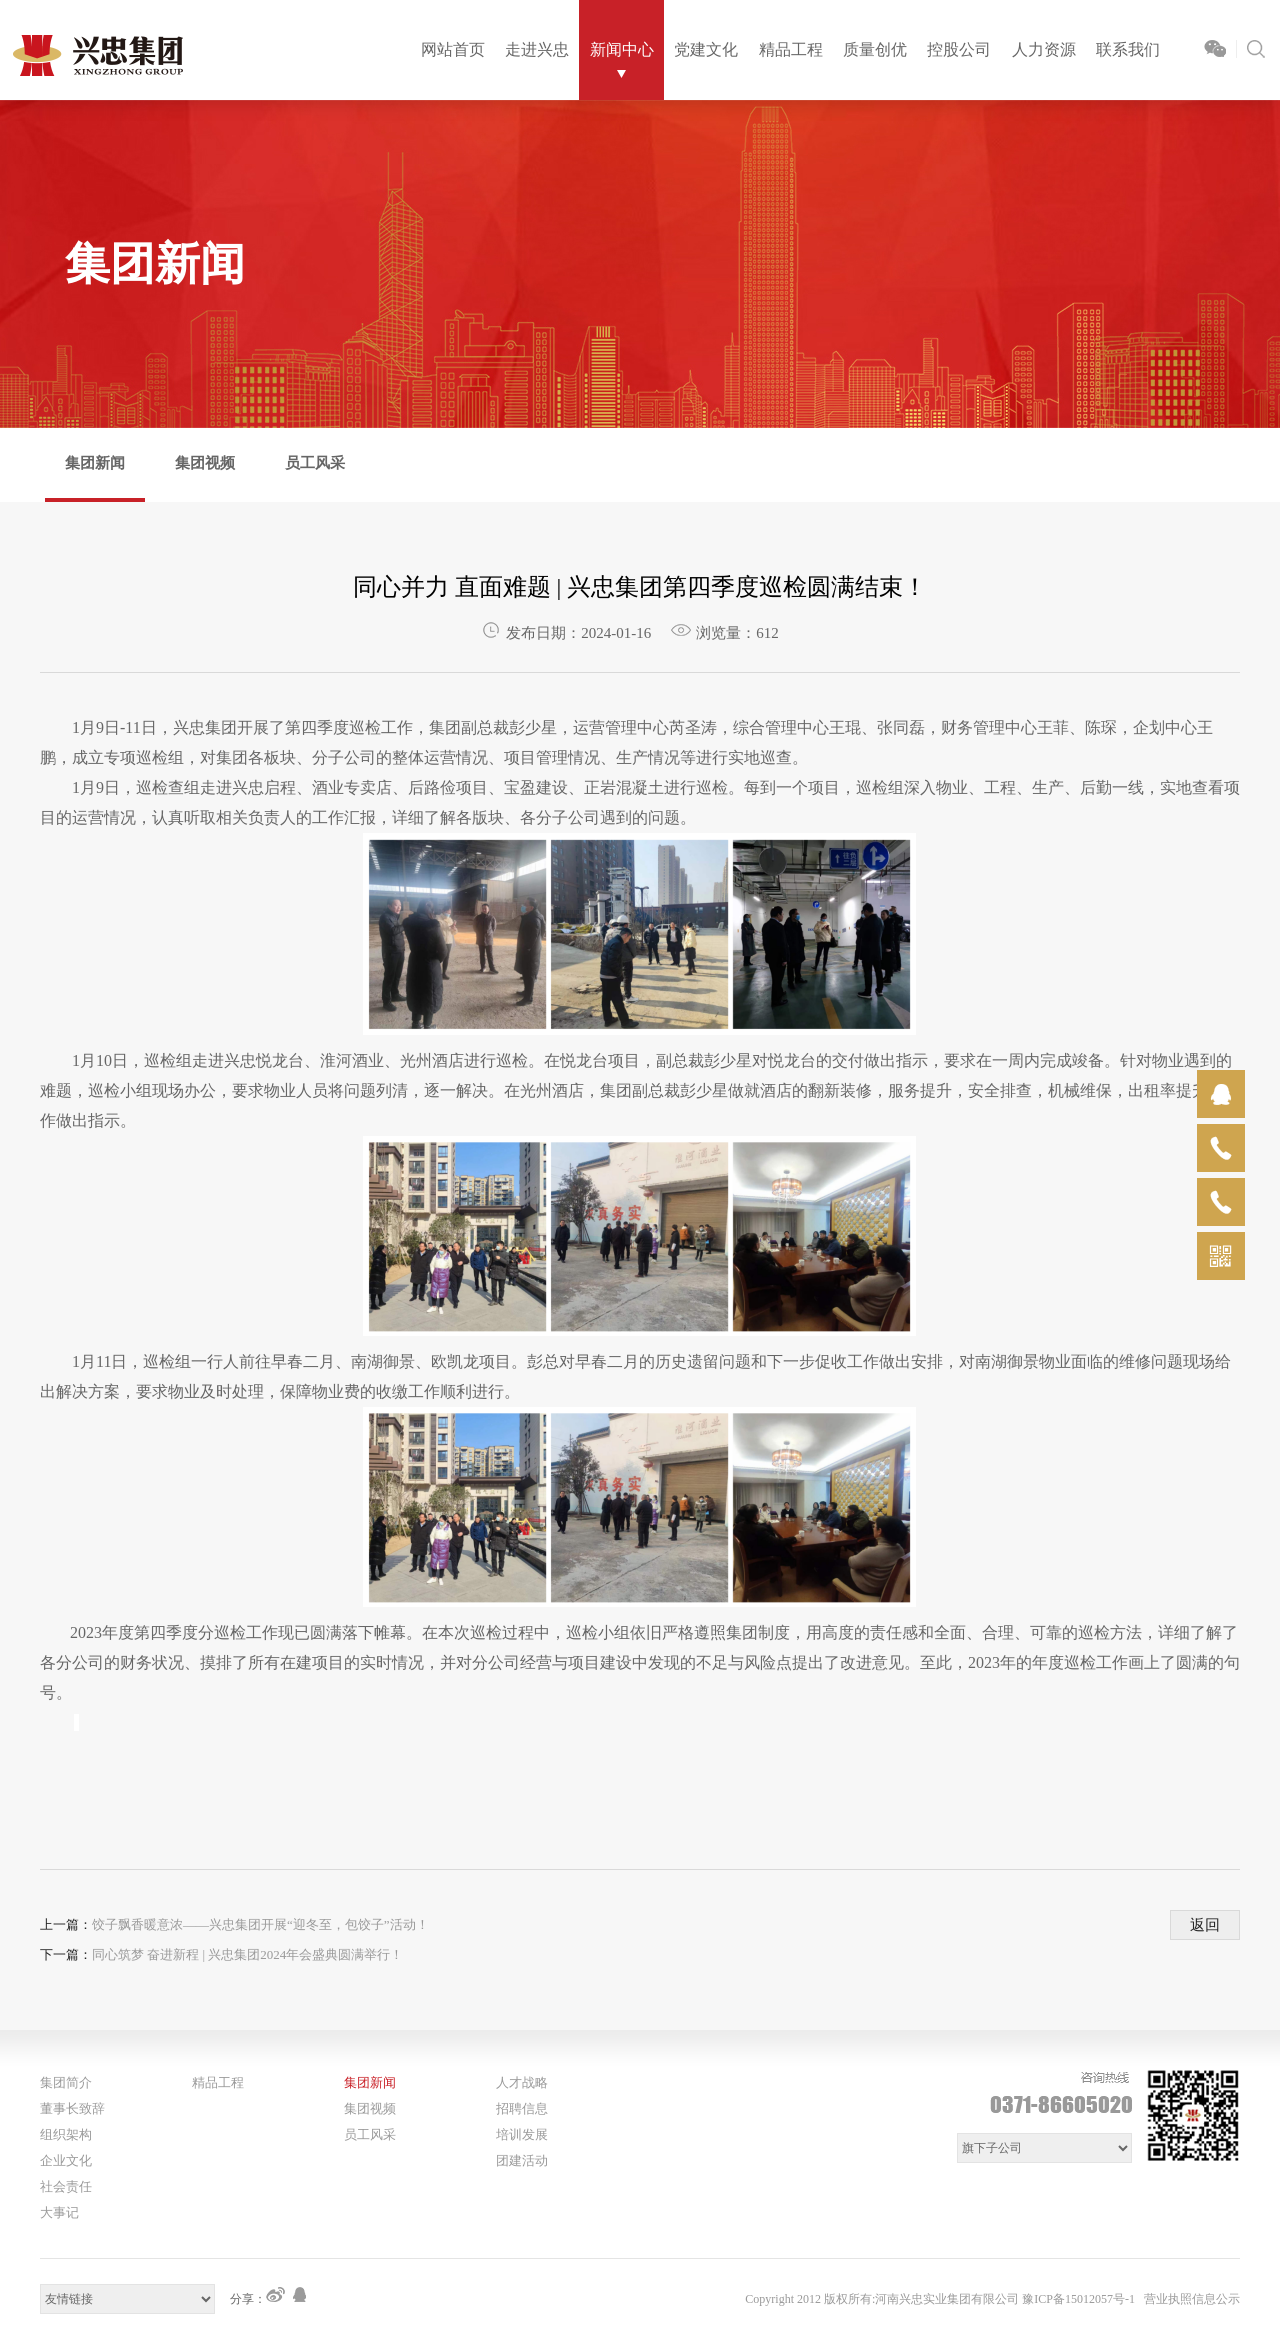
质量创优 (875, 49)
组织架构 (66, 2134)
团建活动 (522, 2160)
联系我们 (1128, 49)
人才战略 (522, 2082)
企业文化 (66, 2160)
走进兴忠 (537, 49)
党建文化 (706, 49)
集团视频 (205, 463)
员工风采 (315, 463)
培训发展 (522, 2134)
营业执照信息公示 (1192, 2299)
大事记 (59, 2212)
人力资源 (1044, 49)
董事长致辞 (72, 2108)
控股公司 (959, 49)
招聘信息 (522, 2108)
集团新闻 (95, 463)
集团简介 (66, 2082)
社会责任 (66, 2186)
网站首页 (453, 49)
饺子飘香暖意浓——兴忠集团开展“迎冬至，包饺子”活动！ (260, 1924)
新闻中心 (622, 49)
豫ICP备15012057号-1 (1078, 2299)
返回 (1205, 1925)
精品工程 (791, 49)
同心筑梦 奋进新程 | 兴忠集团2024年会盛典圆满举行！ (247, 1954)
